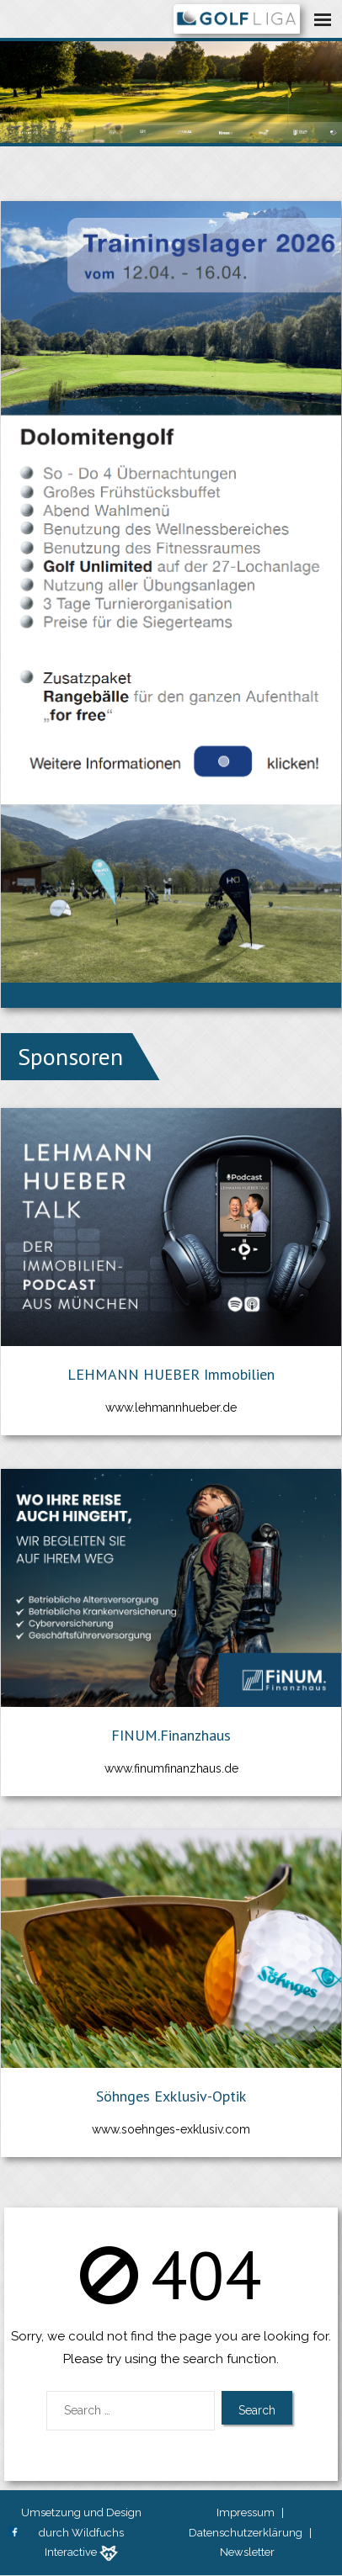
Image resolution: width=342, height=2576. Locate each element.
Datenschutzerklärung (245, 2532)
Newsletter (247, 2552)
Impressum (245, 2512)
